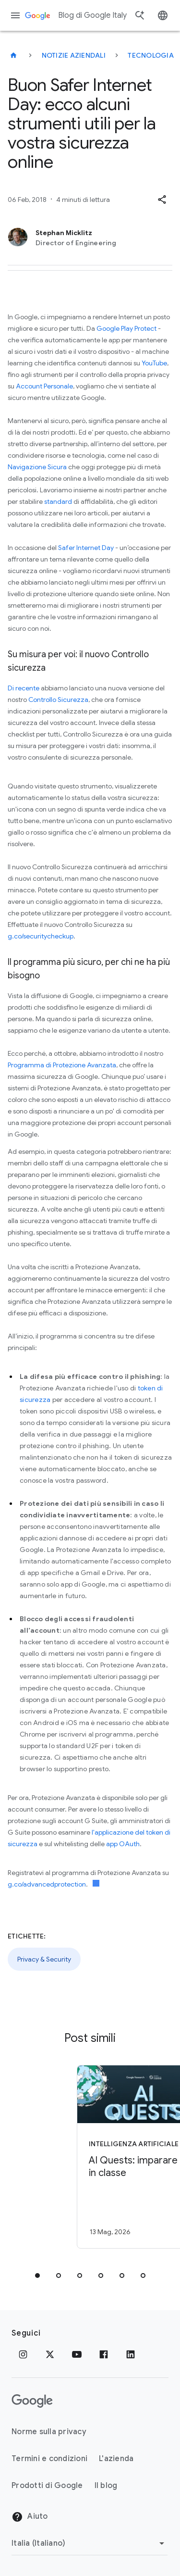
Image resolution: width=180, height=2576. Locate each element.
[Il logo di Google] (32, 2401)
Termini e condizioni (49, 2458)
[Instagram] (23, 2354)
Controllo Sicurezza (58, 699)
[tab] (37, 2275)
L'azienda (116, 2458)
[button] (161, 199)
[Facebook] (103, 2354)
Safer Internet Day (86, 547)
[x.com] (49, 2354)
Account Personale (44, 386)
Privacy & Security (44, 1959)
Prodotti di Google (47, 2485)
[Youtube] (76, 2354)
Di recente (23, 688)
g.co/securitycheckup (40, 936)
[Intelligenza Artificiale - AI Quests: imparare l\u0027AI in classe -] (107, 2156)
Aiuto (30, 2517)
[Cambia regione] (90, 2543)
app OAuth (123, 1843)
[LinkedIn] (130, 2354)
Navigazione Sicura (37, 467)
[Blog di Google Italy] (13, 55)
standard (58, 501)
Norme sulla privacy (49, 2432)
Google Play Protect (126, 328)
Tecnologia (151, 55)
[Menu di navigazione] (15, 15)
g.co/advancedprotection (47, 1884)
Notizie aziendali (74, 55)
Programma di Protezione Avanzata (62, 1065)
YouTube (154, 363)
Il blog (106, 2485)
